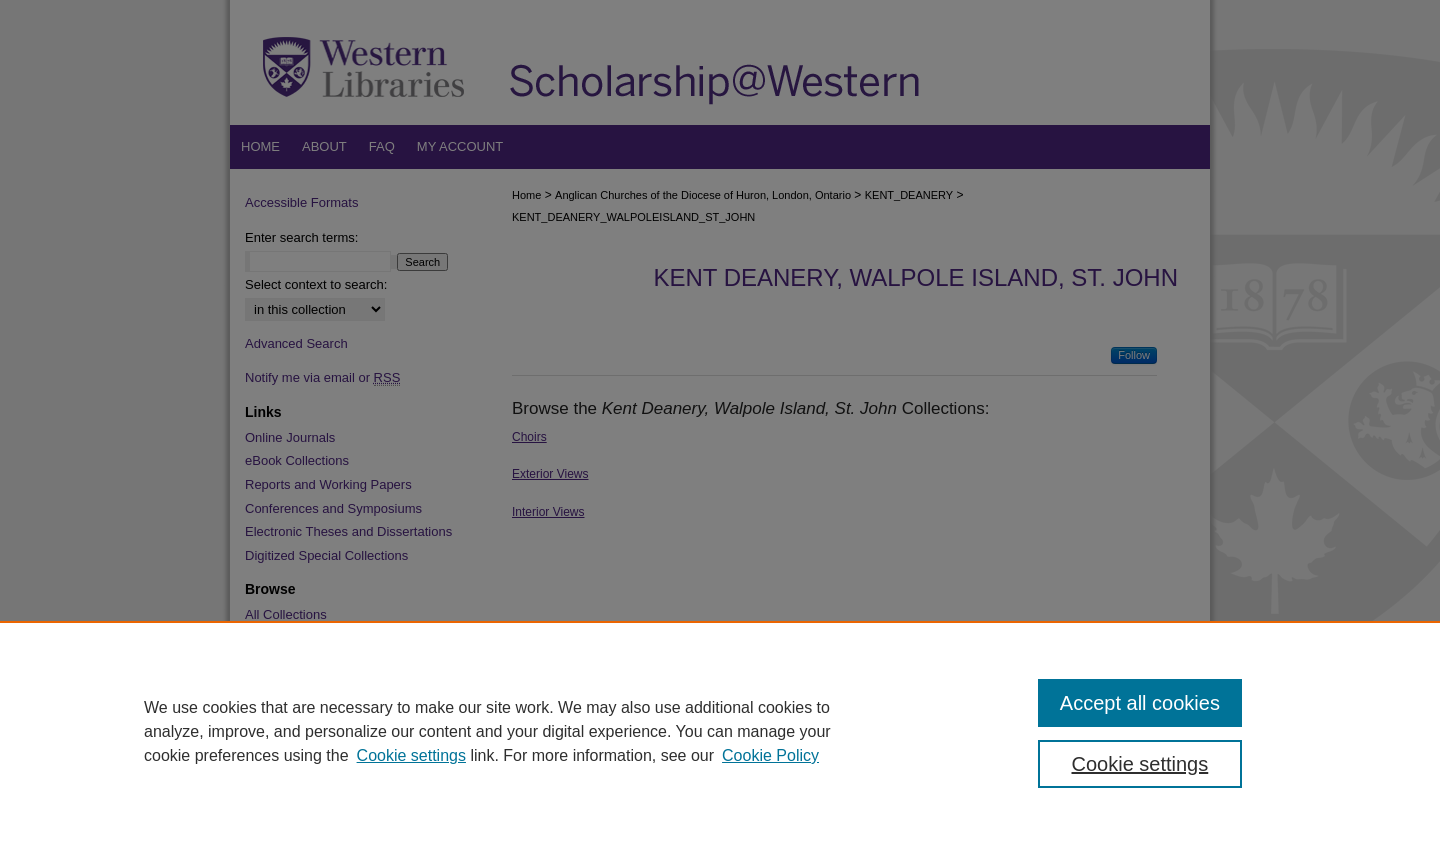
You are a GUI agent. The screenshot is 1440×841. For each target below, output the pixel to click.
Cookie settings (411, 755)
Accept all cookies (1140, 703)
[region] (720, 731)
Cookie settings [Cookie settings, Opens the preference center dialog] (1140, 764)
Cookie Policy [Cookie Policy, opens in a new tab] (770, 755)
